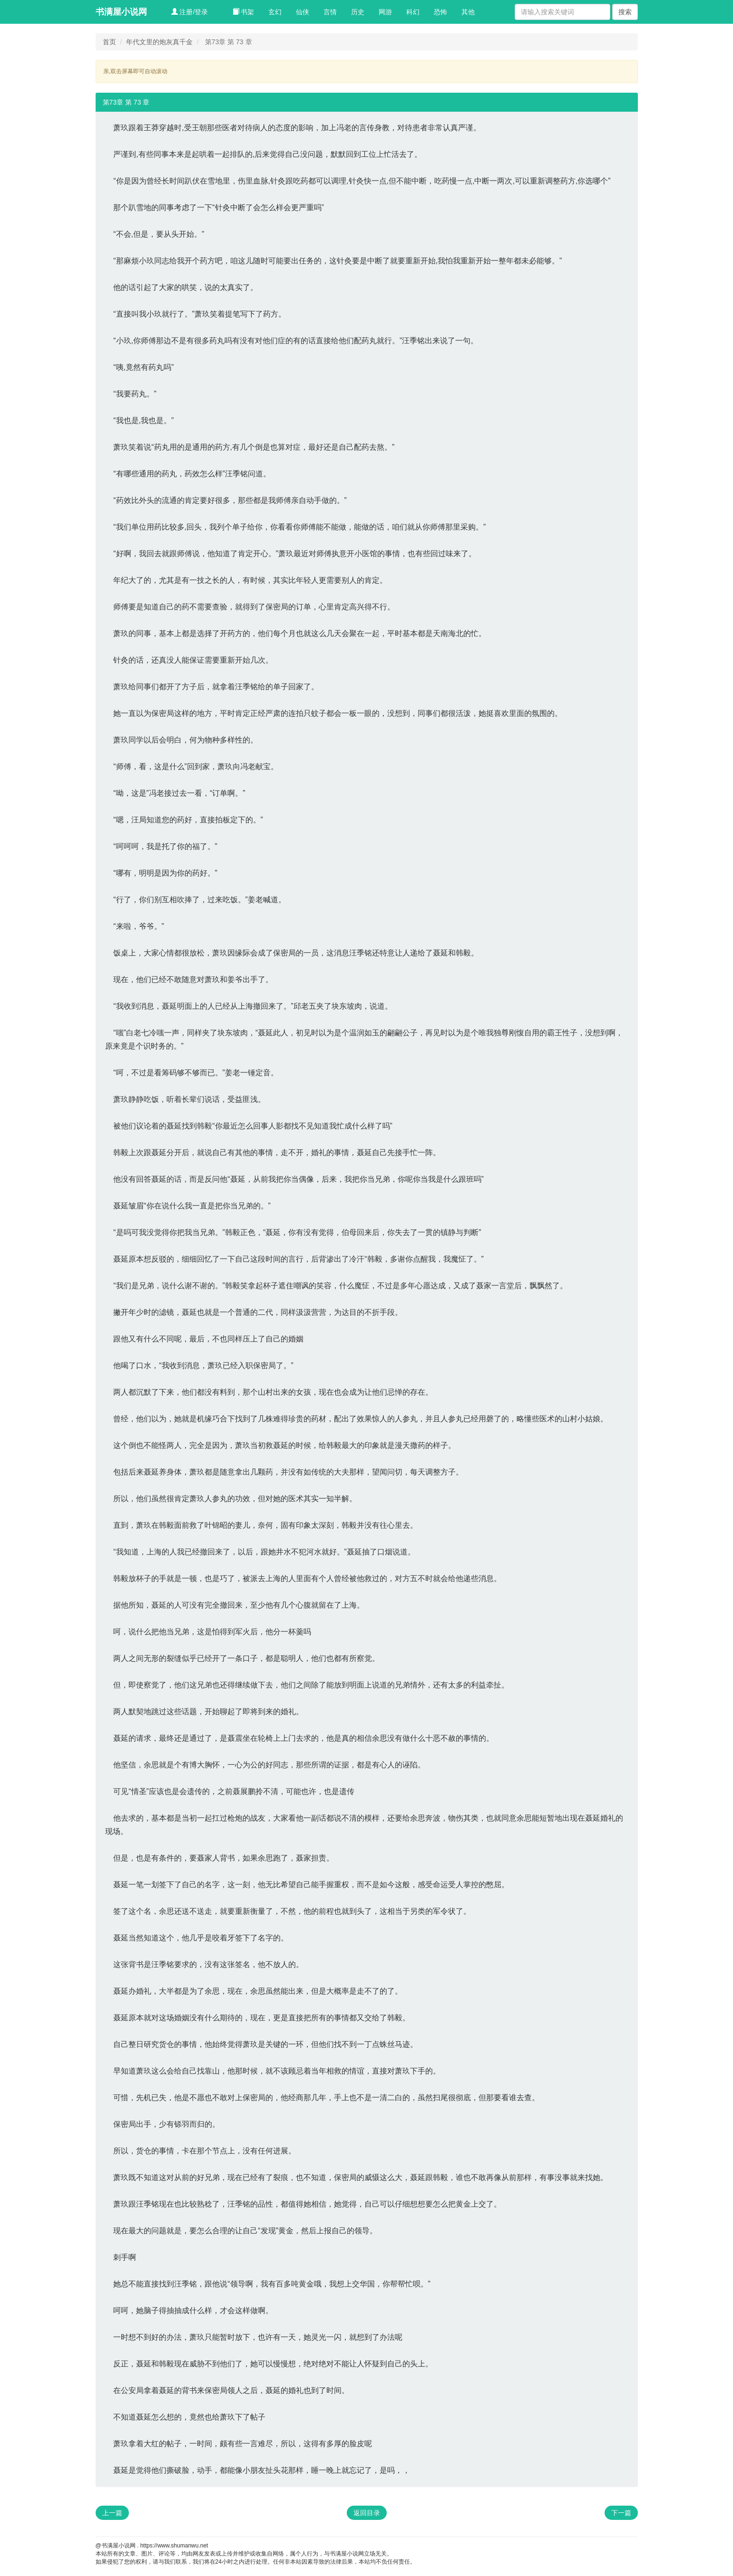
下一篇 (621, 2513)
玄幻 (275, 12)
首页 (109, 42)
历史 (357, 12)
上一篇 (112, 2513)
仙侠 (302, 12)
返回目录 (366, 2513)
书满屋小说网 (121, 12)
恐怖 (440, 12)
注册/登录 (189, 12)
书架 (243, 12)
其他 (468, 12)
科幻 (413, 12)
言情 (330, 12)
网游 (385, 12)
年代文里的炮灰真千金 (159, 42)
